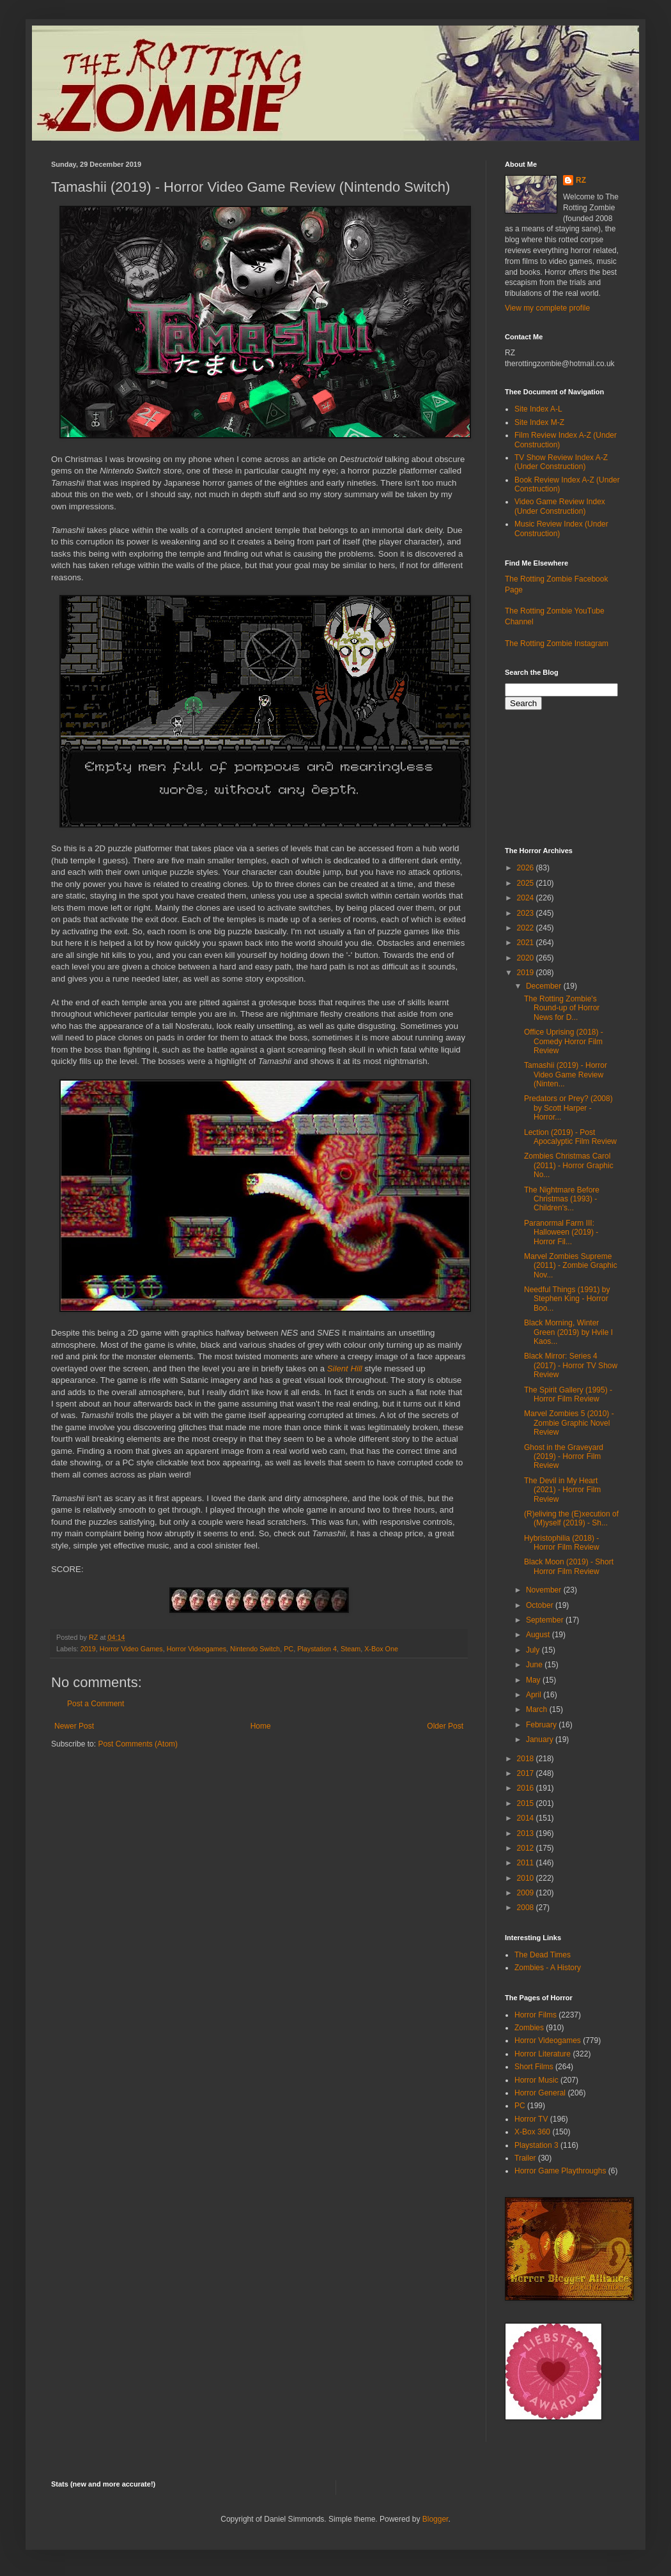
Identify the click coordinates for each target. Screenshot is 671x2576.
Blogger (435, 2519)
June (535, 1664)
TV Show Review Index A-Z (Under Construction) (561, 462)
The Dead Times (542, 1954)
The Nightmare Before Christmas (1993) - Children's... (561, 1199)
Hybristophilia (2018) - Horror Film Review (561, 1543)
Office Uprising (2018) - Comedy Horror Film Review (563, 1041)
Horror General (540, 2092)
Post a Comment (95, 1703)
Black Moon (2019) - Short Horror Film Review (568, 1566)
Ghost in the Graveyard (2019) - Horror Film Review (563, 1456)
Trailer (525, 2158)
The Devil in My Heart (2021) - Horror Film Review (562, 1490)
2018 (526, 1758)
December (545, 986)
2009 (526, 1892)
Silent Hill (344, 1368)
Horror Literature (542, 2053)
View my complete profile (547, 308)
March (538, 1709)
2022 (526, 927)
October (540, 1605)
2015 (526, 1803)
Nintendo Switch (255, 1649)
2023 (526, 913)
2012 (526, 1848)
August (539, 1634)
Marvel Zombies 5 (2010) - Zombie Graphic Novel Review (569, 1423)
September (546, 1620)
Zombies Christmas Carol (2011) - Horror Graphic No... (568, 1165)
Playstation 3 (536, 2145)
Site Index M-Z (539, 422)
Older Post (445, 1726)
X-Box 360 (532, 2131)
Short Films (533, 2066)
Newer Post (74, 1726)
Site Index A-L (538, 409)
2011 (526, 1862)
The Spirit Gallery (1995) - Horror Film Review (568, 1394)
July (534, 1650)
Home (261, 1726)
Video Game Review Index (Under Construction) (559, 506)
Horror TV (531, 2119)
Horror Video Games (131, 1649)
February (542, 1724)
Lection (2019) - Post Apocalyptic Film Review (570, 1137)
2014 (526, 1818)
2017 (526, 1773)
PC (288, 1649)
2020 (526, 957)
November (545, 1589)
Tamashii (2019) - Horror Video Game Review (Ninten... (565, 1074)
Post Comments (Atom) (138, 1743)
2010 (526, 1878)
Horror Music (536, 2080)
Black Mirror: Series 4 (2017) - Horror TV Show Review (570, 1365)
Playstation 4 (317, 1649)
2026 (526, 867)
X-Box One (381, 1649)
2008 (526, 1907)
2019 (88, 1649)
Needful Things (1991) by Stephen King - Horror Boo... (567, 1299)
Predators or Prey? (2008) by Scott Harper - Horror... (568, 1108)
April (534, 1694)
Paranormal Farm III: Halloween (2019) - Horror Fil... (561, 1232)
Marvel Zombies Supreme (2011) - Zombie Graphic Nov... (570, 1265)
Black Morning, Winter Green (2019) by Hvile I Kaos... (568, 1332)
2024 (526, 897)
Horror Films (535, 2014)
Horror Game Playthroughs (560, 2170)
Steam (350, 1649)
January (540, 1739)
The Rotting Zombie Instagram (556, 643)
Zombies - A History (547, 1967)
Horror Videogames (196, 1649)
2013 (526, 1833)
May (534, 1680)
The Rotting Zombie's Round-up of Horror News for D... (561, 1008)
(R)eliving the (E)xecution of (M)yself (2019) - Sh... (571, 1518)
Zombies (529, 2027)
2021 (526, 942)
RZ (581, 180)
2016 (526, 1788)
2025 (526, 883)
